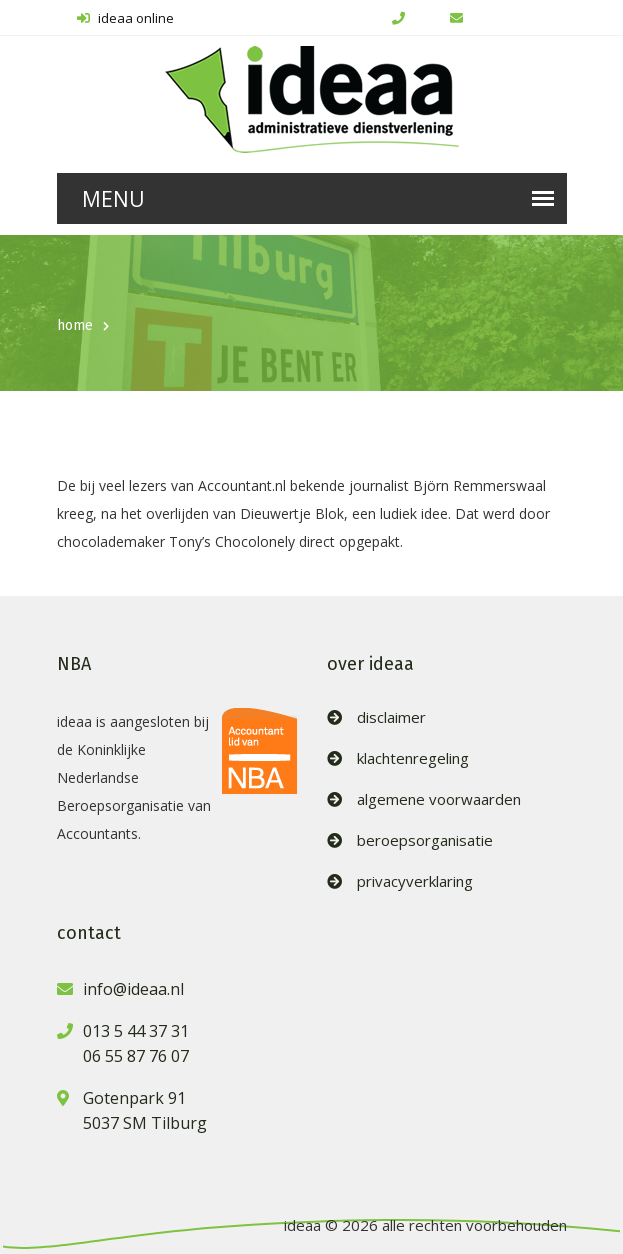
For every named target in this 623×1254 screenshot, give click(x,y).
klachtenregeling (413, 758)
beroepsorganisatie (425, 840)
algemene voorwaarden (439, 799)
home (75, 325)
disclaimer (391, 717)
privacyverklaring (415, 881)
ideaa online (125, 18)
